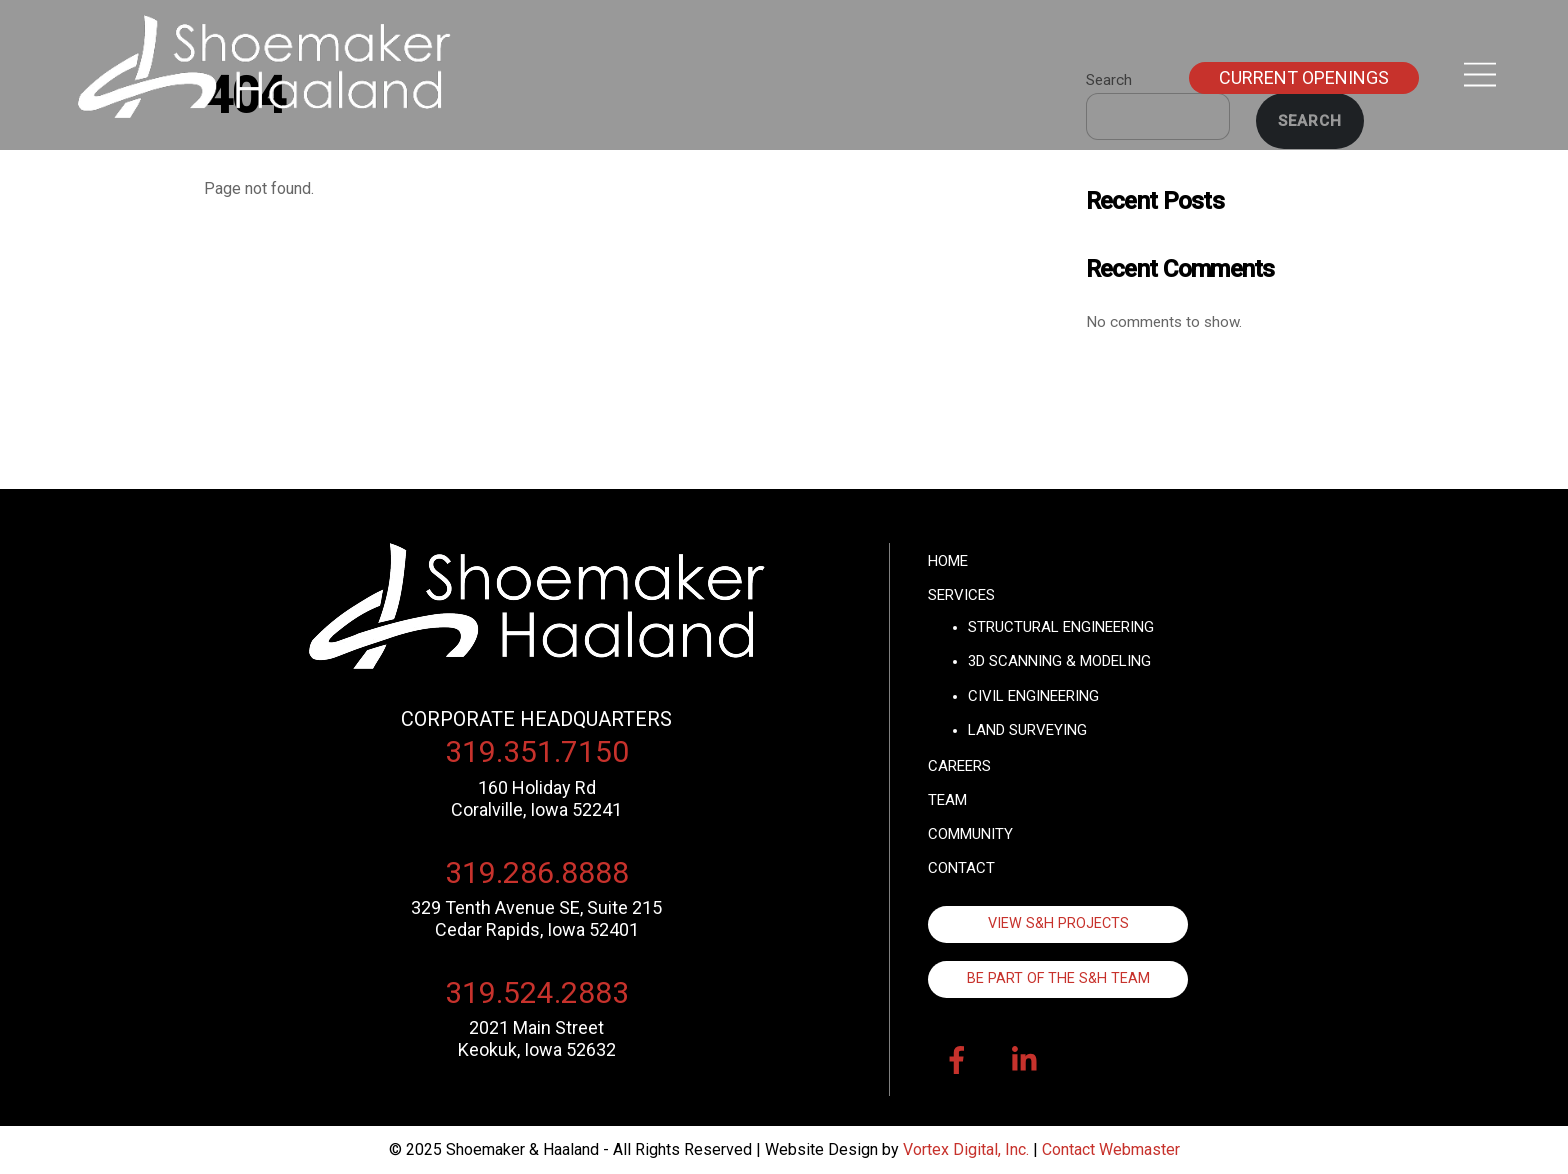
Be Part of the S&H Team (1058, 978)
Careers (959, 766)
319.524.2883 (537, 992)
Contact (961, 868)
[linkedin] (1029, 1061)
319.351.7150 (537, 751)
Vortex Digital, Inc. (966, 1149)
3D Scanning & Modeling (1059, 661)
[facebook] (960, 1061)
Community (970, 834)
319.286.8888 (537, 872)
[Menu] (1480, 75)
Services (961, 595)
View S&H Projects (1058, 923)
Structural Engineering (1061, 627)
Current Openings (1304, 77)
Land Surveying (1027, 730)
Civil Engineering (1033, 696)
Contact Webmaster (1111, 1149)
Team (947, 800)
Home (948, 561)
